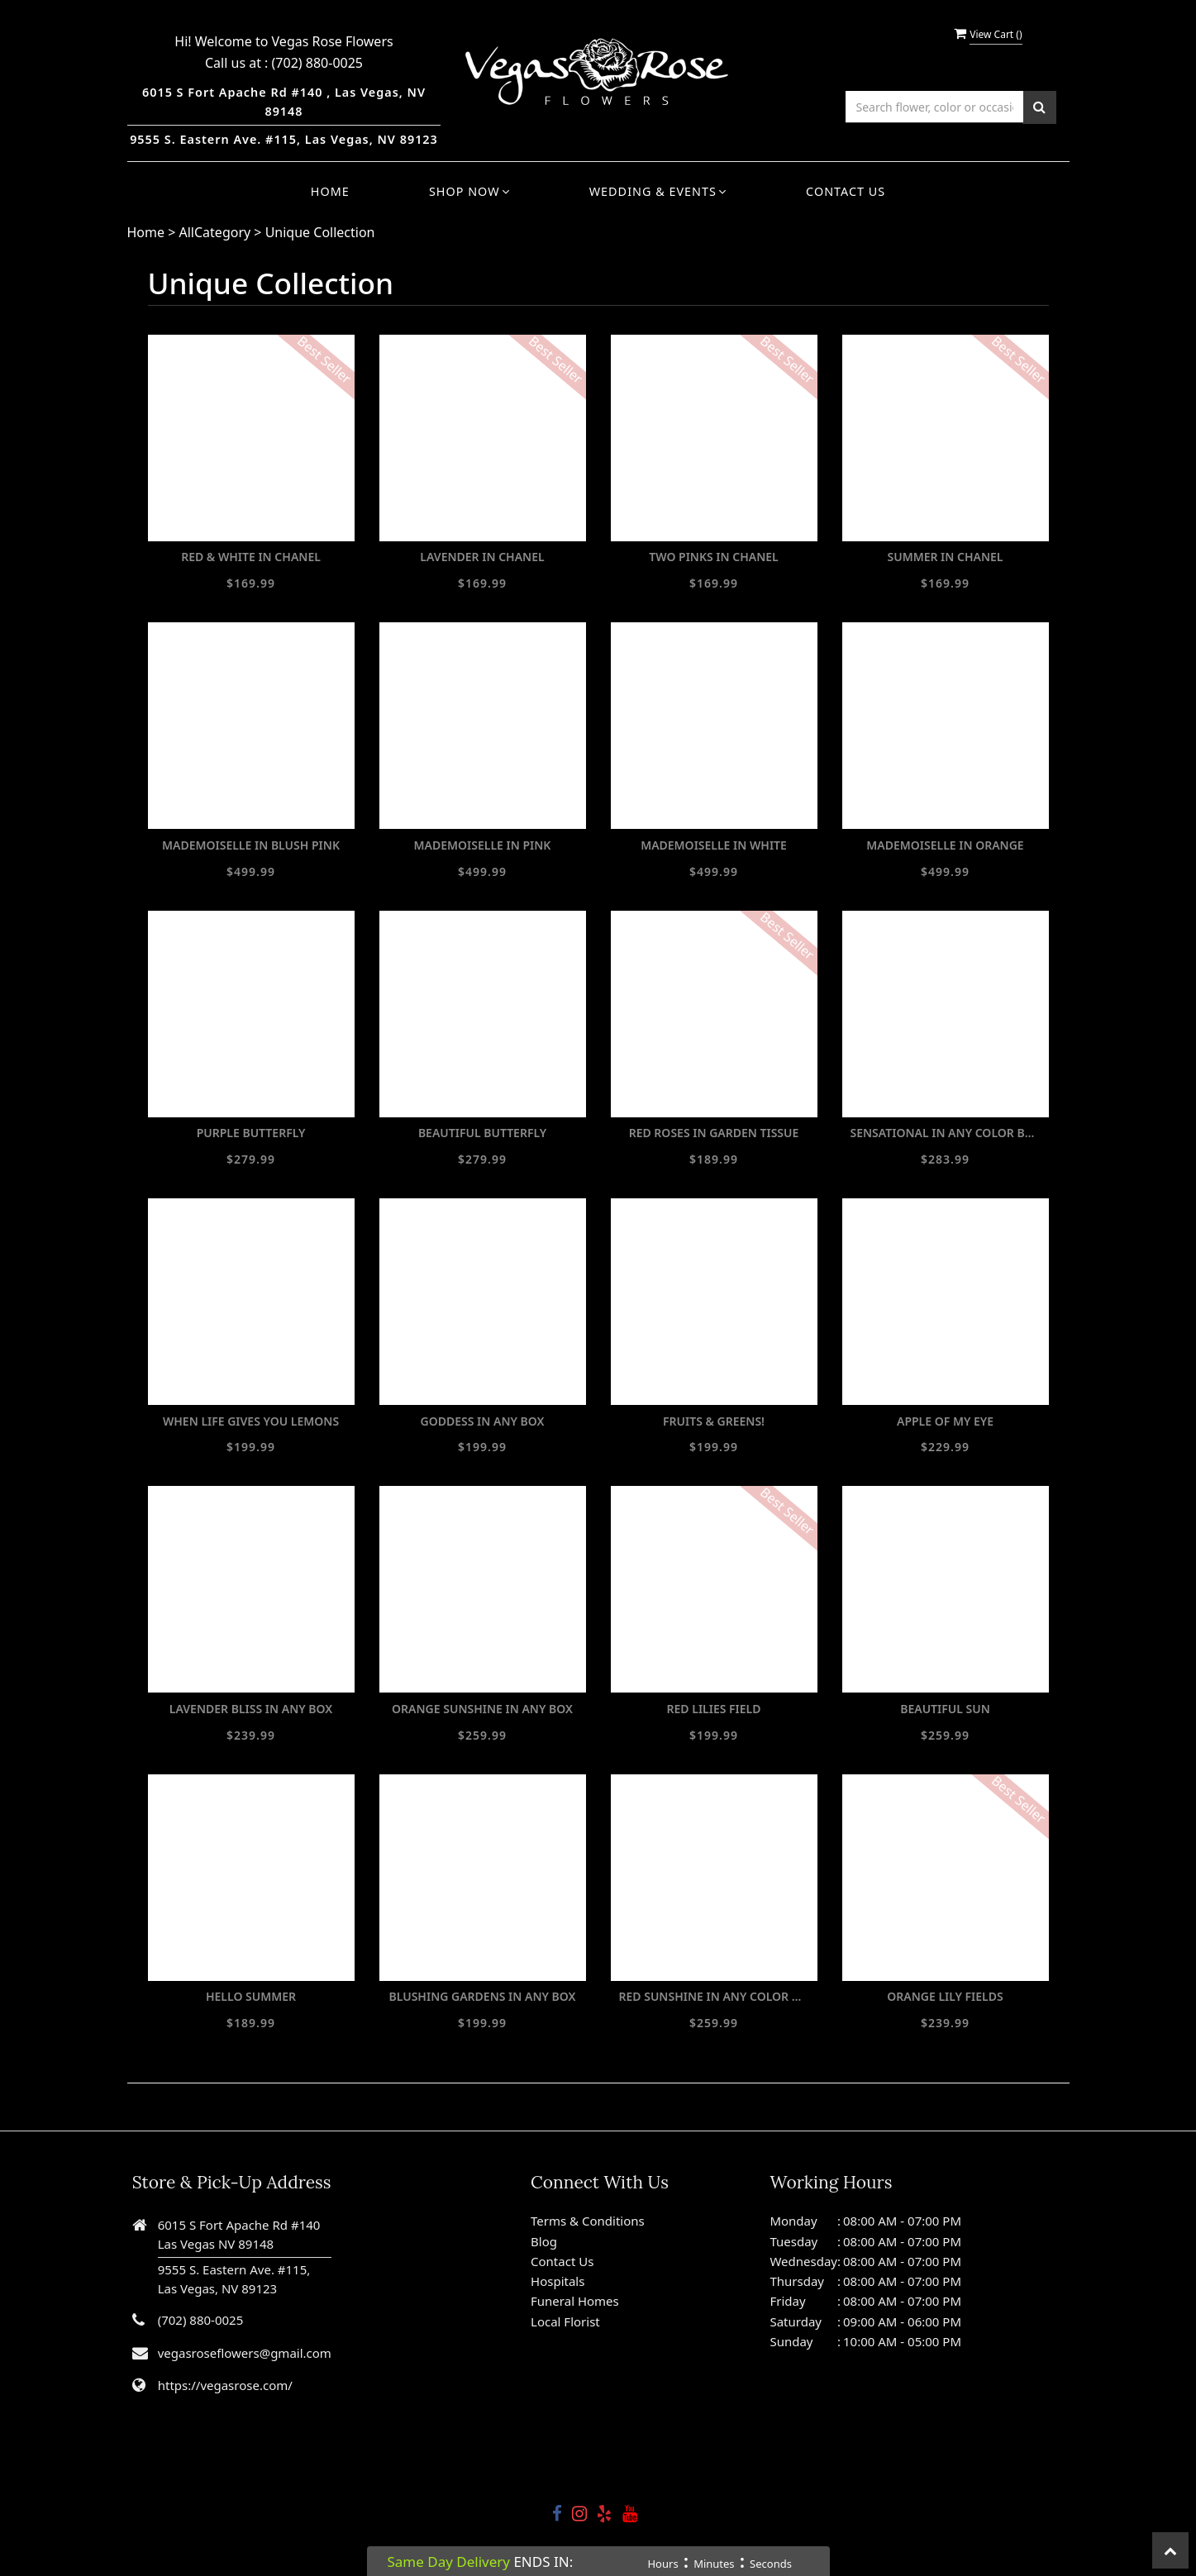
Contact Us (845, 191)
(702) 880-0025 (317, 63)
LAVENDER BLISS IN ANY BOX (250, 1709)
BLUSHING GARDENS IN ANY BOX (481, 1996)
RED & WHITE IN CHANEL (251, 556)
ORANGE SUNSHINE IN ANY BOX (482, 1709)
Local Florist (565, 2321)
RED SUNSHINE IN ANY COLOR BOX (714, 1996)
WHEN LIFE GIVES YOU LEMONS (251, 1421)
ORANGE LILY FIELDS (945, 1996)
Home (330, 191)
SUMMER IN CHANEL (945, 556)
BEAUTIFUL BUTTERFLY (482, 1132)
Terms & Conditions (588, 2220)
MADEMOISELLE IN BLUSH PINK (251, 845)
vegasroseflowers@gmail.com (244, 2353)
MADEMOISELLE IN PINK (482, 845)
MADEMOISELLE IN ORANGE (944, 845)
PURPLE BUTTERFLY (251, 1132)
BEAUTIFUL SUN (945, 1709)
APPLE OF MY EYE (945, 1421)
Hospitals (557, 2281)
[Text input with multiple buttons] (934, 107)
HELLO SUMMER (251, 1996)
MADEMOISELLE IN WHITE (714, 845)
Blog (544, 2241)
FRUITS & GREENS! (714, 1421)
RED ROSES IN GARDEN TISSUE (714, 1132)
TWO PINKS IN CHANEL (714, 556)
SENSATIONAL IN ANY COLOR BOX (946, 1132)
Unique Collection (320, 232)
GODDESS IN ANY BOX (483, 1421)
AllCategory (215, 232)
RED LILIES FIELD (714, 1709)
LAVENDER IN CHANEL (482, 556)
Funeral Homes (575, 2301)
